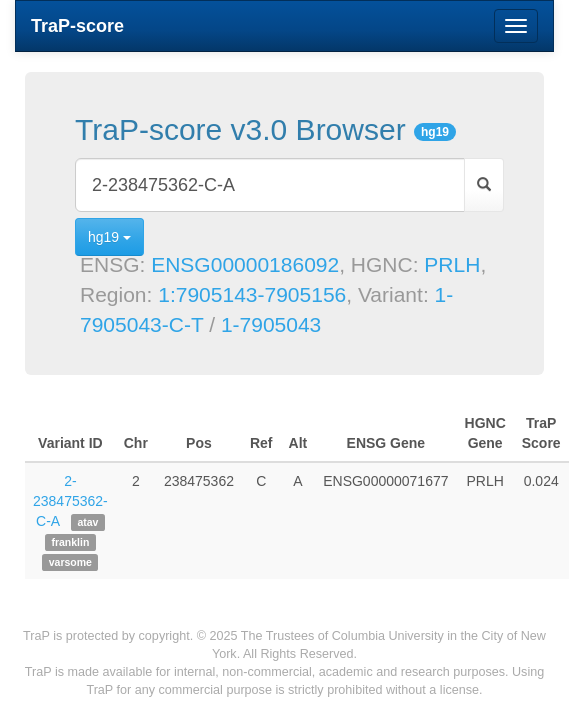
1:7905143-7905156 (252, 294)
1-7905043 (271, 324)
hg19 (109, 237)
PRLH (452, 264)
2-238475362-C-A (70, 501)
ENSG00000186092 (245, 264)
